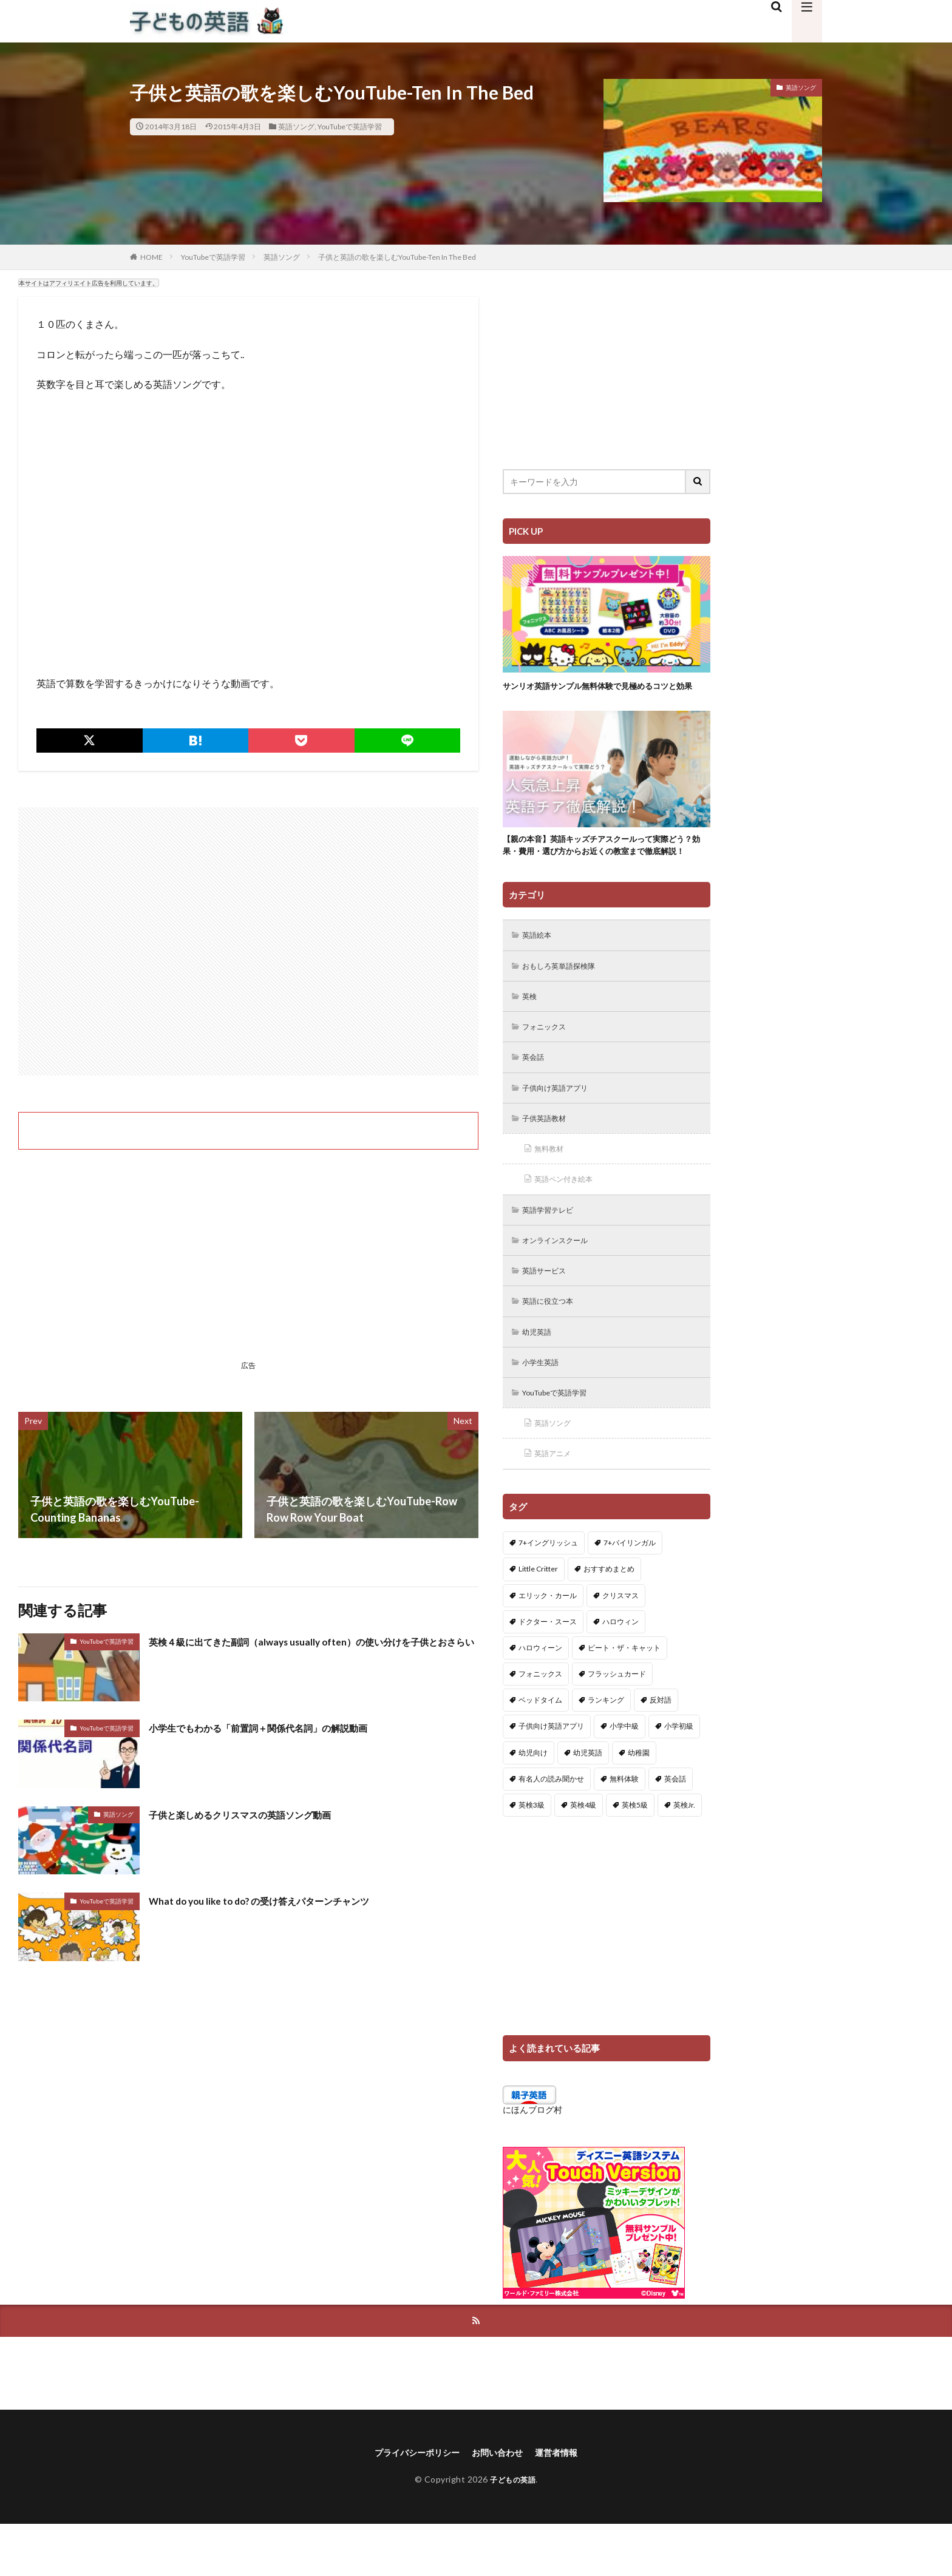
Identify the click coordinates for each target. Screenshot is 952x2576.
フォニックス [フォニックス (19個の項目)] (540, 1723)
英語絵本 (540, 966)
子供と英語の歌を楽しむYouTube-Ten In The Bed (397, 257)
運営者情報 (566, 2504)
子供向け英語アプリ (561, 1124)
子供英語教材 (548, 1156)
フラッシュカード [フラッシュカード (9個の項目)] (617, 1723)
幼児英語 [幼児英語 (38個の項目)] (587, 1802)
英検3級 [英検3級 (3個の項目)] (531, 1854)
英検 (531, 1030)
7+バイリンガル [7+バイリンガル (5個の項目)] (630, 1592)
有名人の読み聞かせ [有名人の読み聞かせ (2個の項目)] (551, 1828)
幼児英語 (540, 1377)
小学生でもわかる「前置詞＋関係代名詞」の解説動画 (280, 1727)
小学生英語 (544, 1408)
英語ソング (296, 126)
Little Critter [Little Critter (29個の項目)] (538, 1618)
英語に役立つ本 (553, 1345)
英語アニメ (557, 1503)
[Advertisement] (248, 941)
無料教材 (553, 1187)
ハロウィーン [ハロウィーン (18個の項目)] (540, 1697)
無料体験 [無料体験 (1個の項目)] (624, 1828)
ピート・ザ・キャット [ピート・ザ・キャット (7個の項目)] (624, 1697)
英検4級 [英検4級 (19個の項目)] (583, 1854)
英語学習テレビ (553, 1251)
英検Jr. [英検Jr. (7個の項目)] (684, 1854)
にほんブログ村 (532, 2159)
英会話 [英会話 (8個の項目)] (675, 1828)
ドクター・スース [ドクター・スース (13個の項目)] (547, 1671)
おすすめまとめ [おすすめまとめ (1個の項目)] (608, 1618)
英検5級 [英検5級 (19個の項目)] (635, 1854)
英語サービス (548, 1314)
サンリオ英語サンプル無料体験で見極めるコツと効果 (603, 692)
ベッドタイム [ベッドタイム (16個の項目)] (540, 1749)
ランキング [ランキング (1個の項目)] (606, 1749)
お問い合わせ (500, 2504)
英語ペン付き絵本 (570, 1219)
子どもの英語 (512, 2532)
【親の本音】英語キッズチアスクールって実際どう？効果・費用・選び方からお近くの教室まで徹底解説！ (603, 868)
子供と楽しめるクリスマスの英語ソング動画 (258, 1814)
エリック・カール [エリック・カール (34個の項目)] (547, 1645)
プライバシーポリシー (410, 2504)
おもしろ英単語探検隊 (565, 998)
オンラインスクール (561, 1282)
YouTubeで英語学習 (350, 126)
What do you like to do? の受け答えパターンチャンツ (279, 1900)
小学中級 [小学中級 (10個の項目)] (624, 1776)
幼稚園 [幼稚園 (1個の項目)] (639, 1802)
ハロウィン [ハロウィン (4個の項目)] (620, 1671)
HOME (151, 257)
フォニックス (548, 1061)
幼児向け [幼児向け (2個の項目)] (533, 1802)
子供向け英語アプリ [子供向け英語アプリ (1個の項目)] (551, 1776)
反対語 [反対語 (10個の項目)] (661, 1749)
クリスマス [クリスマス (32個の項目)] (620, 1645)
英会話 (536, 1093)
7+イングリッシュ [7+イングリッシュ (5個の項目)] (548, 1592)
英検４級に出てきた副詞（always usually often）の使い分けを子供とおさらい (310, 1649)
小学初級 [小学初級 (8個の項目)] (678, 1776)
